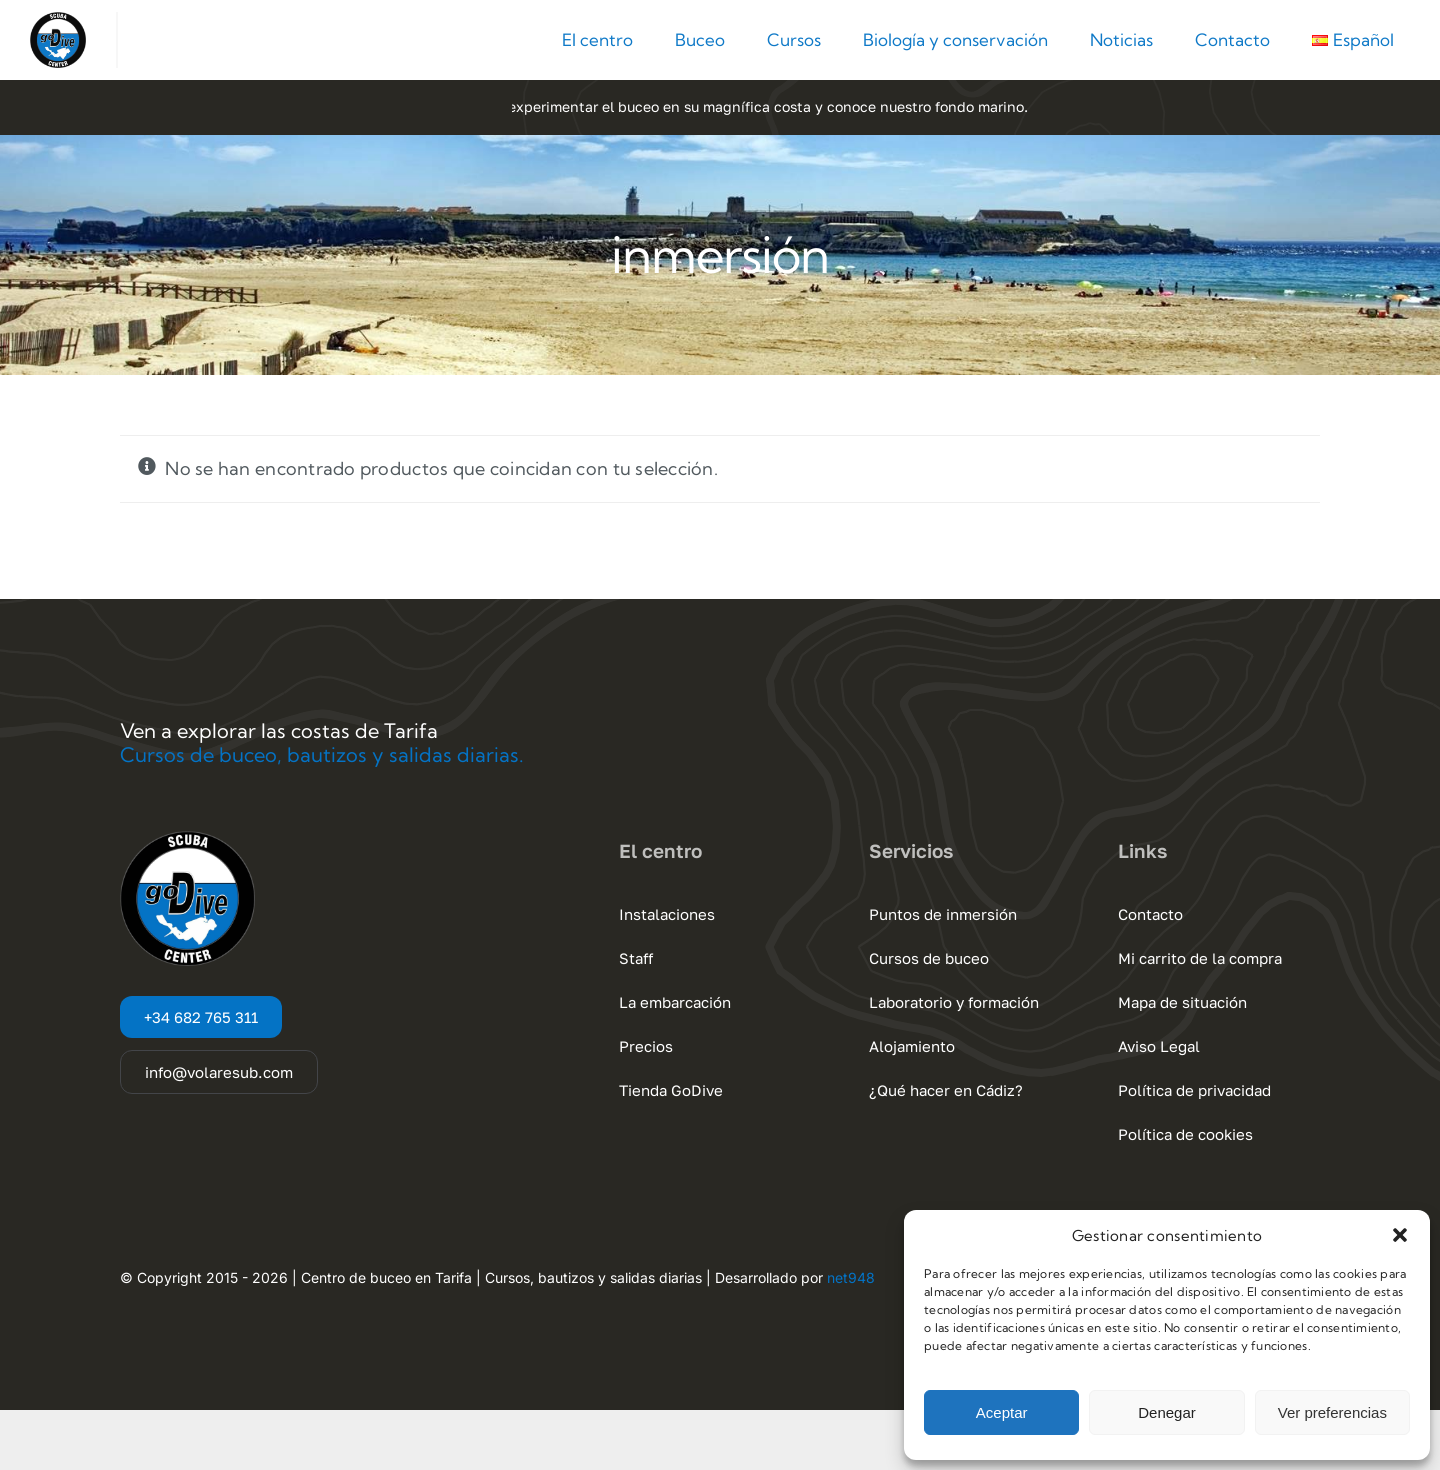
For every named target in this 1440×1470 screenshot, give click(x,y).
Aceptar (1002, 1412)
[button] (1400, 1235)
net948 (851, 1277)
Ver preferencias (1332, 1412)
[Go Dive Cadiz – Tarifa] (58, 20)
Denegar (1167, 1412)
